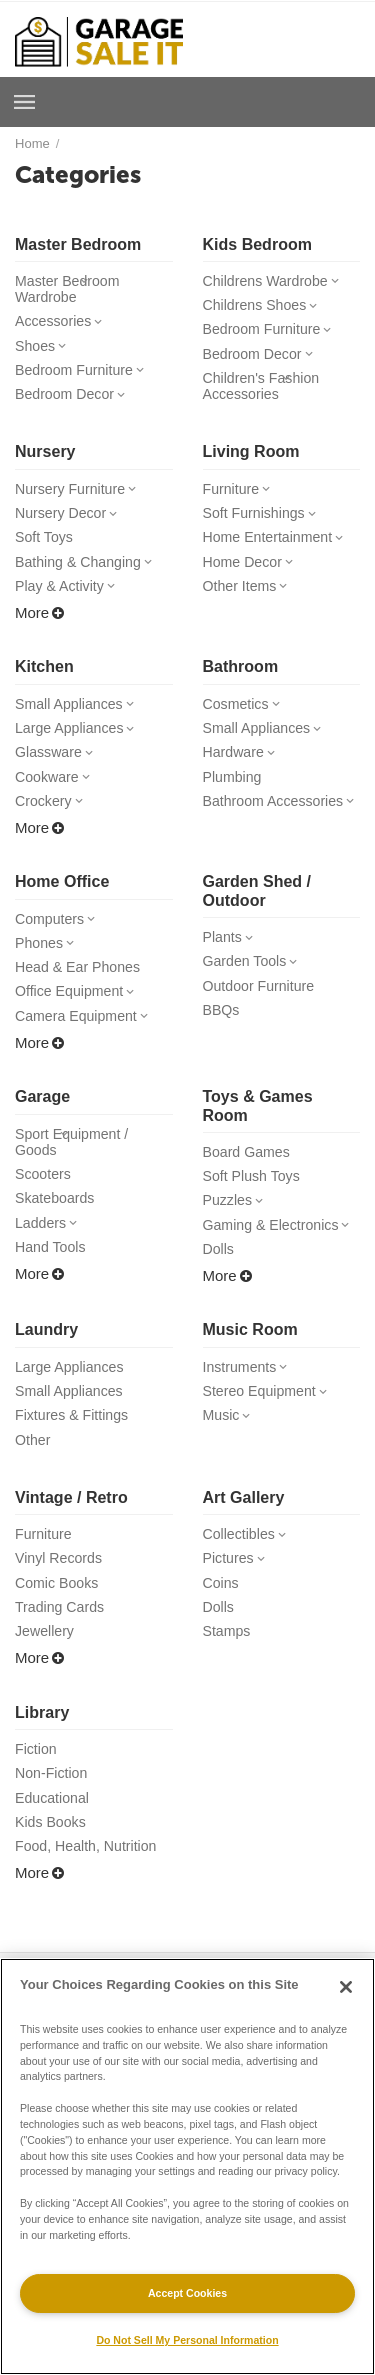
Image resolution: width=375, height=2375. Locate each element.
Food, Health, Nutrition (90, 1885)
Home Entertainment (279, 545)
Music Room (250, 1355)
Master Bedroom (78, 244)
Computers (59, 935)
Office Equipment (80, 1010)
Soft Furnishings (265, 520)
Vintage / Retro (71, 1527)
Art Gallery (244, 1527)
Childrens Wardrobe (277, 281)
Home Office (62, 897)
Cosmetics (245, 715)
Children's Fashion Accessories (265, 391)
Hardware (243, 765)
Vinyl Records (61, 1589)
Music (230, 1443)
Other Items (249, 596)
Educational (54, 1835)
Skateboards (57, 1222)
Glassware (58, 765)
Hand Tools (52, 1273)
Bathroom (241, 677)
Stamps (228, 1665)
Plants (231, 953)
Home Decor (252, 571)
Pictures (237, 1589)
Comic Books (59, 1615)
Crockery (52, 816)
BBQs (222, 1029)
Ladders (49, 1248)
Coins (222, 1615)
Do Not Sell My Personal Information (187, 2340)
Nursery (45, 457)
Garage (42, 1117)
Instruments (249, 1393)
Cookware (56, 791)
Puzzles (237, 1223)
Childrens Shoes (265, 306)
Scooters (44, 1197)
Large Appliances (80, 740)
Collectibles (249, 1564)
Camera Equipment (87, 1036)
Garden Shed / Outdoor (257, 906)
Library (42, 1747)
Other (34, 1469)
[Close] (346, 1987)
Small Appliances (79, 715)
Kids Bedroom (257, 244)
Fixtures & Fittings (75, 1443)
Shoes (44, 349)
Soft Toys (45, 545)
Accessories (63, 323)
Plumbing (234, 791)
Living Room (251, 457)
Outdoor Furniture (262, 1004)
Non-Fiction (53, 1809)
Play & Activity (69, 596)
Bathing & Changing (89, 571)
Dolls (219, 1274)
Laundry (46, 1355)
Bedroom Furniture (85, 374)
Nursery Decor (71, 520)
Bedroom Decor (75, 399)
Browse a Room (25, 102)
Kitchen (44, 677)
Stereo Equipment (270, 1418)
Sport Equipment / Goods (75, 1164)
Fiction (37, 1784)
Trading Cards (62, 1640)
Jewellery (46, 1665)
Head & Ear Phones (81, 985)
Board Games (249, 1173)
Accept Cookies (187, 2293)
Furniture (240, 495)
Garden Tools (255, 978)
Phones (48, 960)
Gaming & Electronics (282, 1249)
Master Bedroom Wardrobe (70, 290)
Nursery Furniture (81, 495)
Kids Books (52, 1860)
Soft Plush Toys (254, 1198)
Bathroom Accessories (282, 816)
